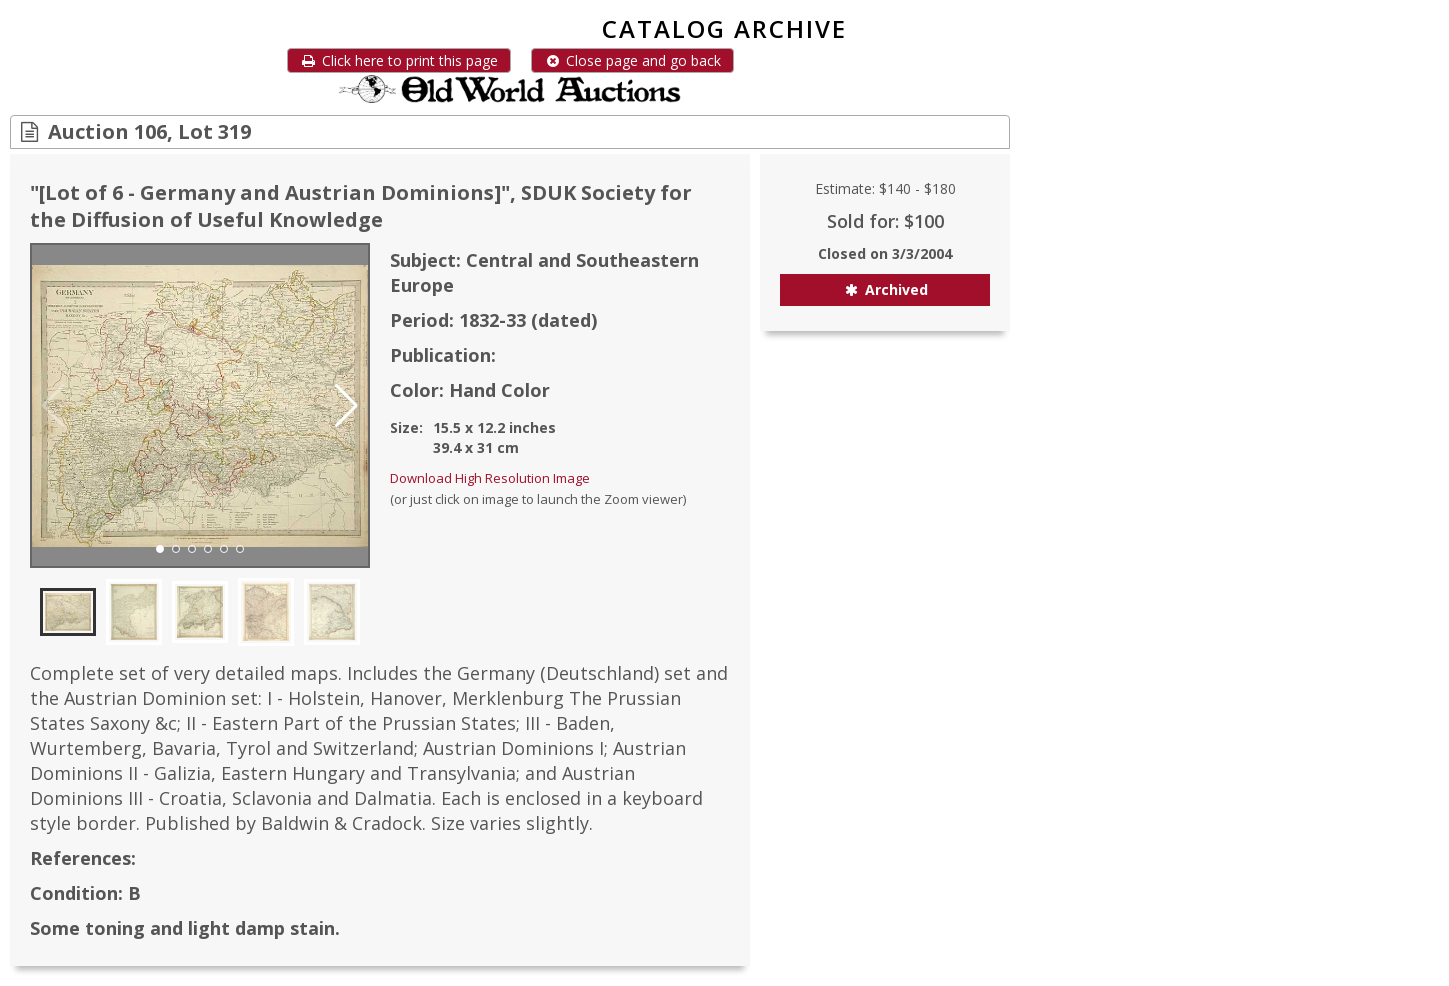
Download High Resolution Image (490, 478)
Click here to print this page (399, 60)
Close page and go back (632, 60)
